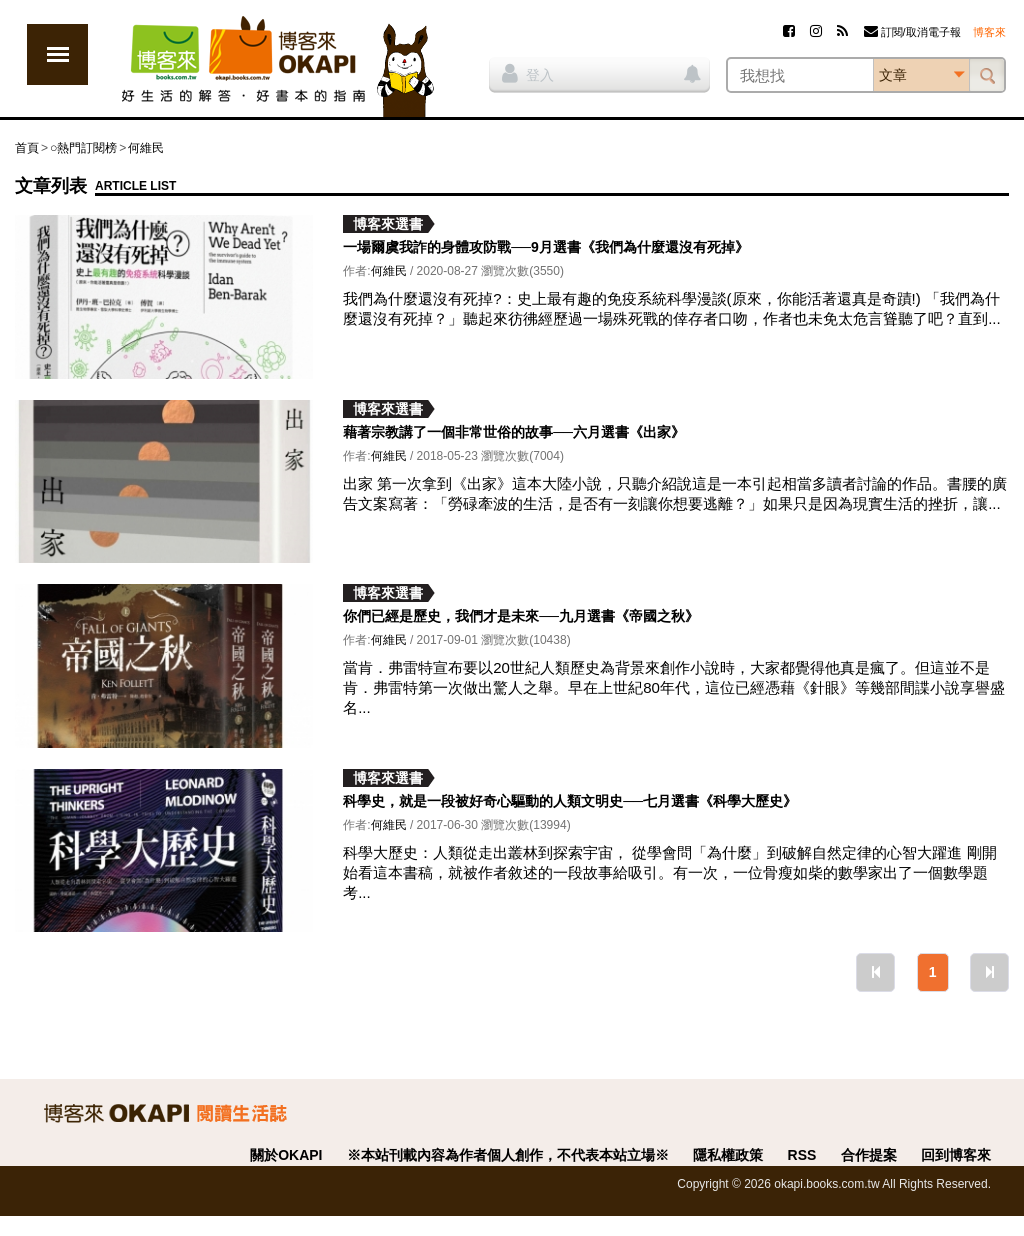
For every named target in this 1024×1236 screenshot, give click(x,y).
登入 (528, 73)
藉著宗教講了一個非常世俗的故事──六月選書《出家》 (514, 432)
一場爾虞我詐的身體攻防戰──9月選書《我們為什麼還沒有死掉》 (546, 247)
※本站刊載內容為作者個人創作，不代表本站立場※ (508, 1155)
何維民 (146, 148)
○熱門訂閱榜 (83, 148)
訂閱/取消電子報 (912, 32)
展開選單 (57, 54)
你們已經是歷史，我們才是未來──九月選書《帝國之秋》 (521, 616)
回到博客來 (956, 1155)
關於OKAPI (286, 1155)
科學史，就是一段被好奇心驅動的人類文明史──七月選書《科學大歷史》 (570, 801)
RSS (802, 1155)
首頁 (27, 148)
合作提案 (869, 1155)
